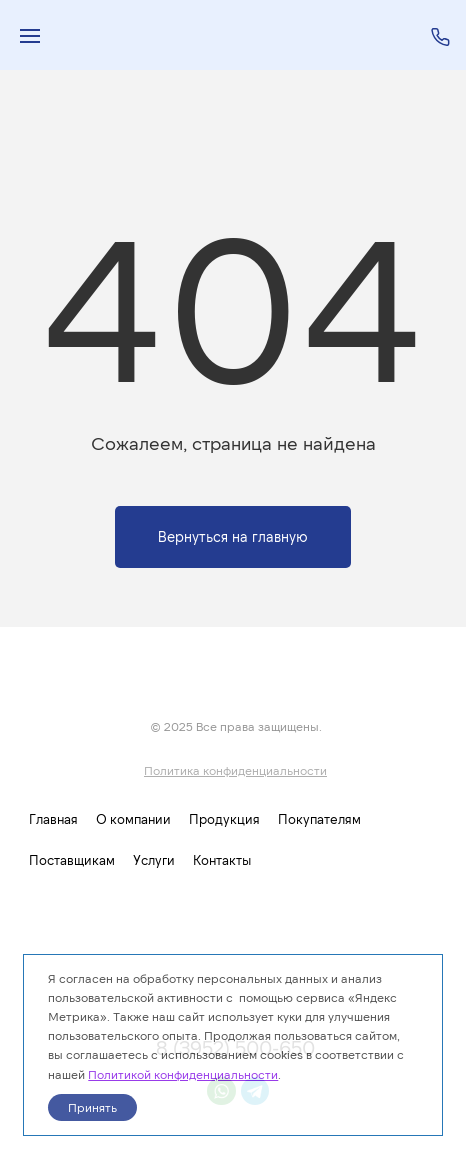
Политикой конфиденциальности (183, 1074)
